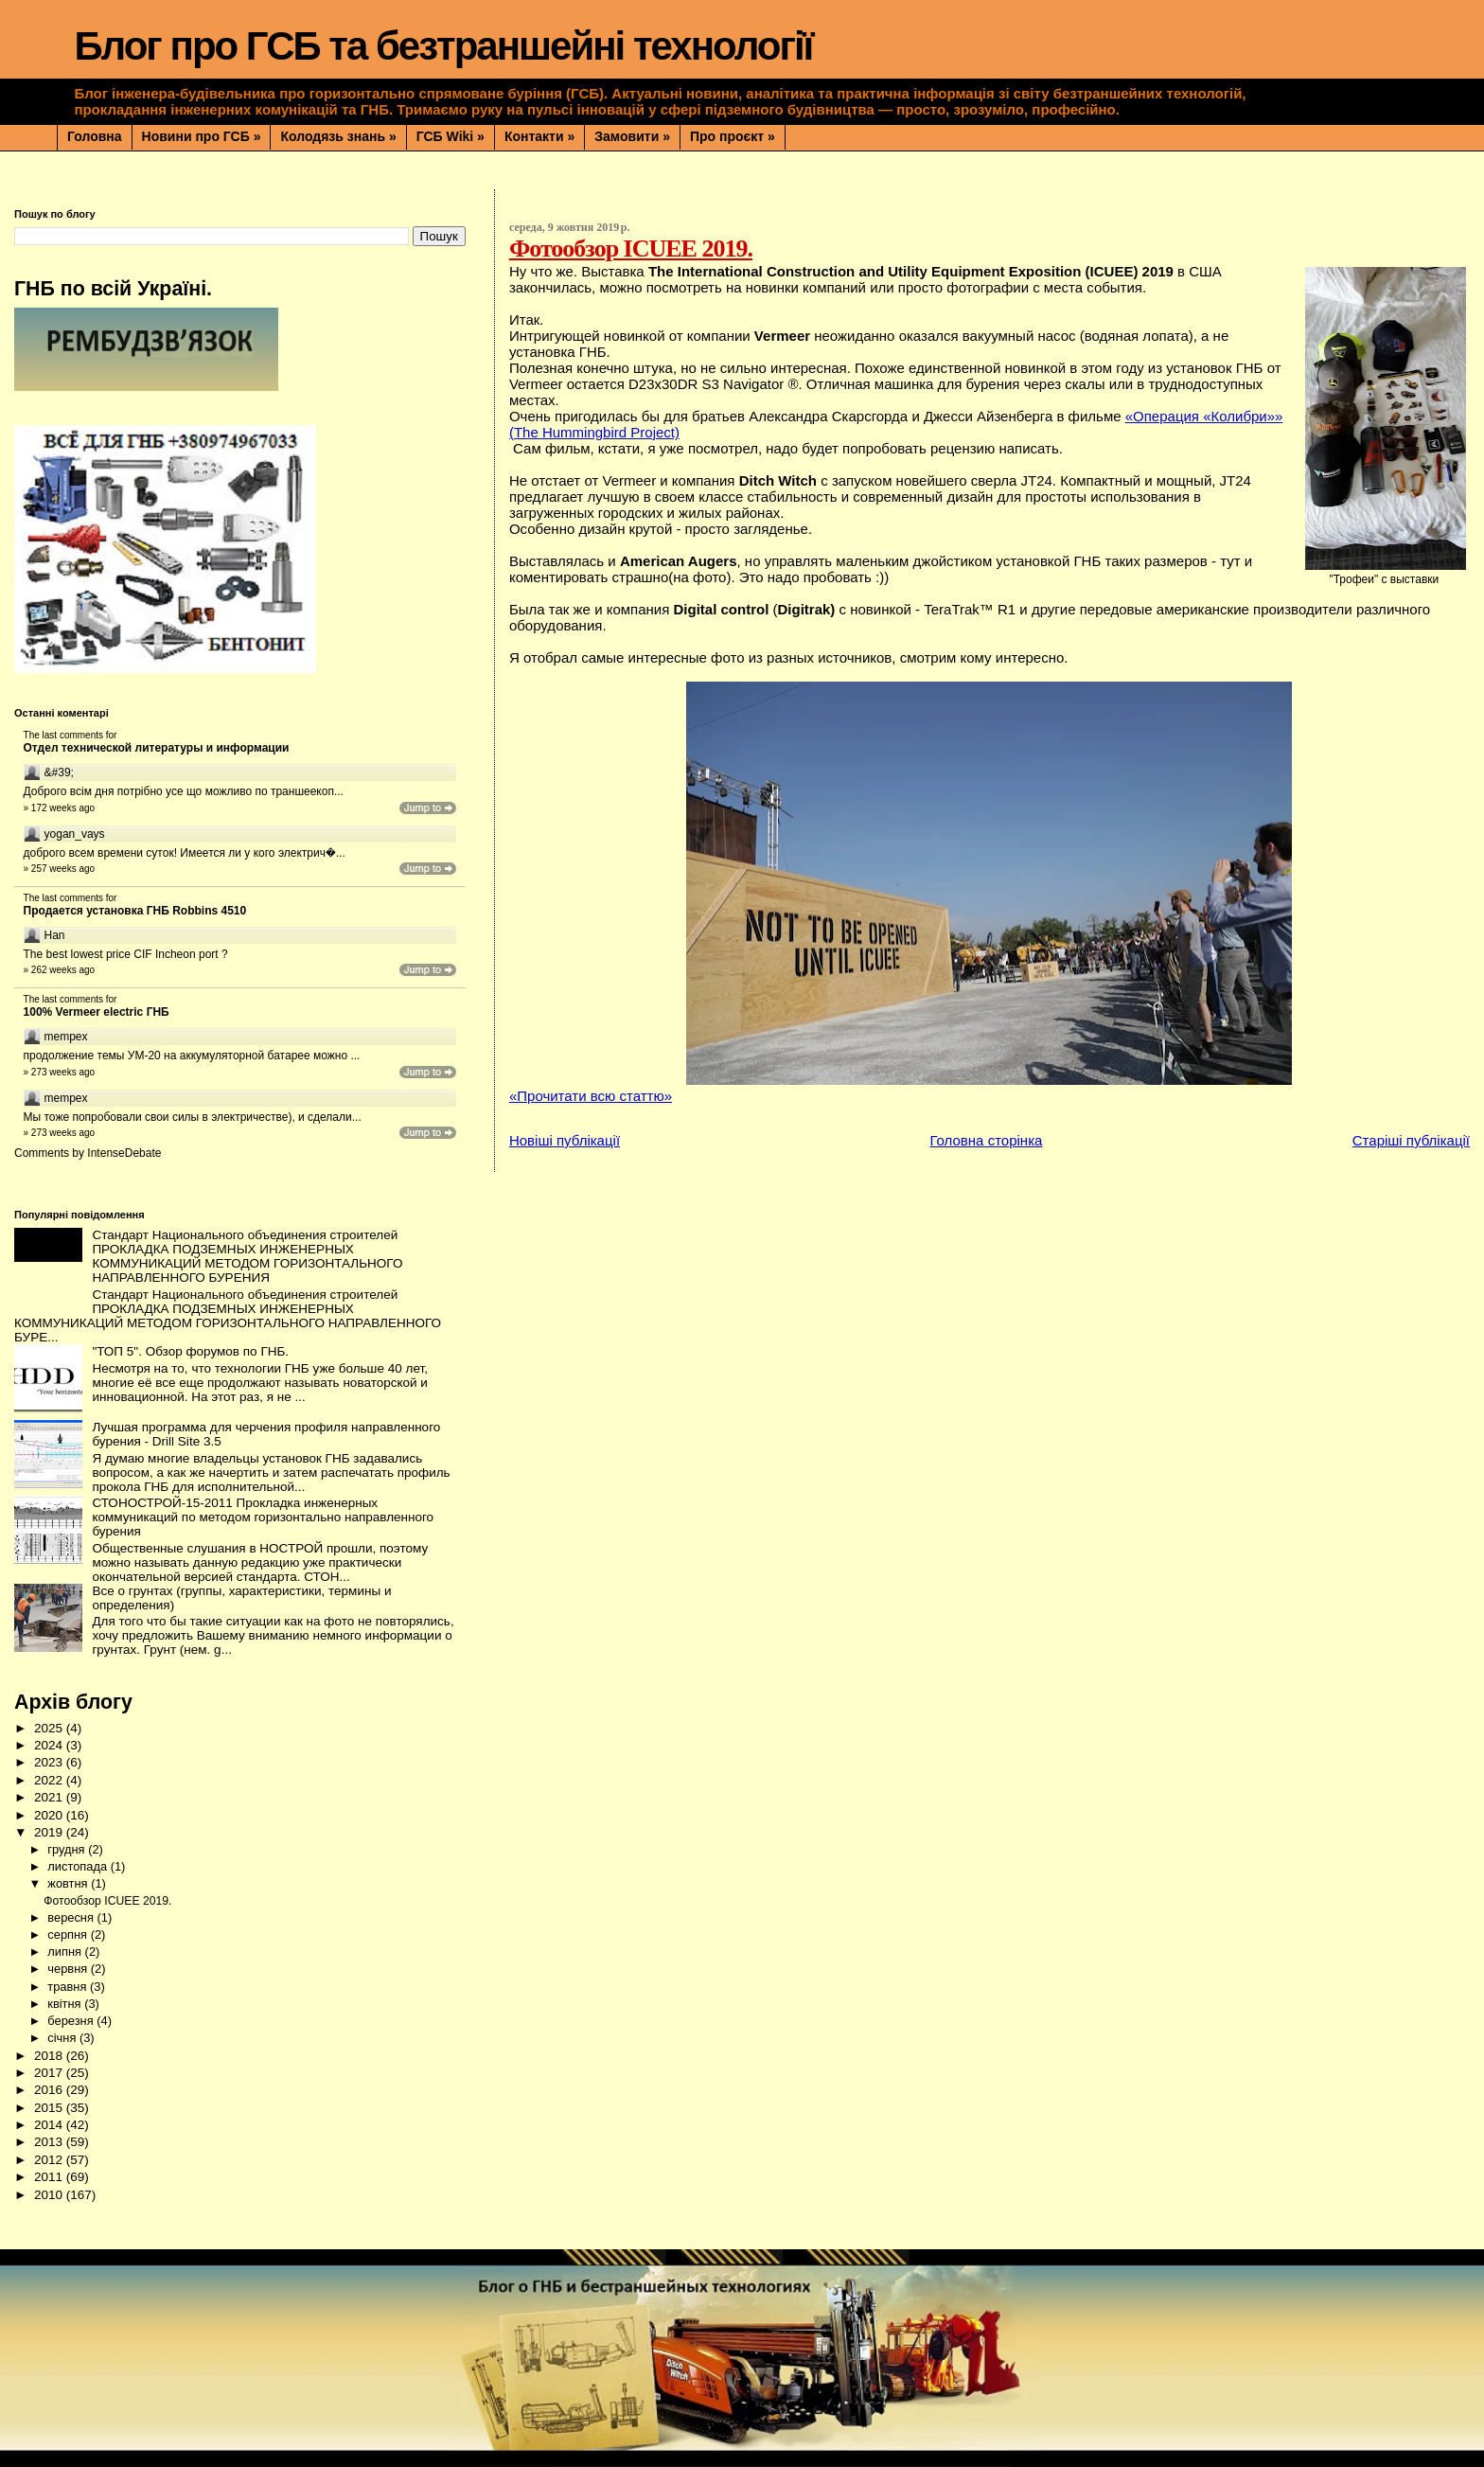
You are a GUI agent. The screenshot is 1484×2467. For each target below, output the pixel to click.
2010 (50, 2195)
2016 (50, 2090)
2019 (50, 1832)
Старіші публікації (1411, 1140)
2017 (50, 2073)
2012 (50, 2160)
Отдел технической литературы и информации (157, 747)
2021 (50, 1797)
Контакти (539, 136)
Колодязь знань (338, 136)
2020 (50, 1815)
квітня (65, 2004)
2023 (50, 1762)
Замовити (632, 136)
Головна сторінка (985, 1140)
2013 (50, 2142)
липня (65, 1951)
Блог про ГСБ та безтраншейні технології (443, 46)
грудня (67, 1849)
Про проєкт (732, 136)
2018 (50, 2056)
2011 (50, 2177)
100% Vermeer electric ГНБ (96, 1012)
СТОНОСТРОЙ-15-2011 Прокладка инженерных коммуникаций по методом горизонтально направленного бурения (262, 1517)
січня (63, 2038)
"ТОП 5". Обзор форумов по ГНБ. (190, 1351)
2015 (50, 2108)
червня (68, 1968)
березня (72, 2021)
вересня (72, 1917)
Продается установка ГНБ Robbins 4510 (135, 910)
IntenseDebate (124, 1153)
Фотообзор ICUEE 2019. (630, 248)
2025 (50, 1728)
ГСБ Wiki (450, 136)
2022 (50, 1780)
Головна (94, 136)
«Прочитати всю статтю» (590, 1096)
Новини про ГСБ (201, 136)
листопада (78, 1866)
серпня (68, 1934)
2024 (50, 1745)
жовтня (69, 1883)
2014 (50, 2125)
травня (68, 1986)
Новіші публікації (564, 1140)
